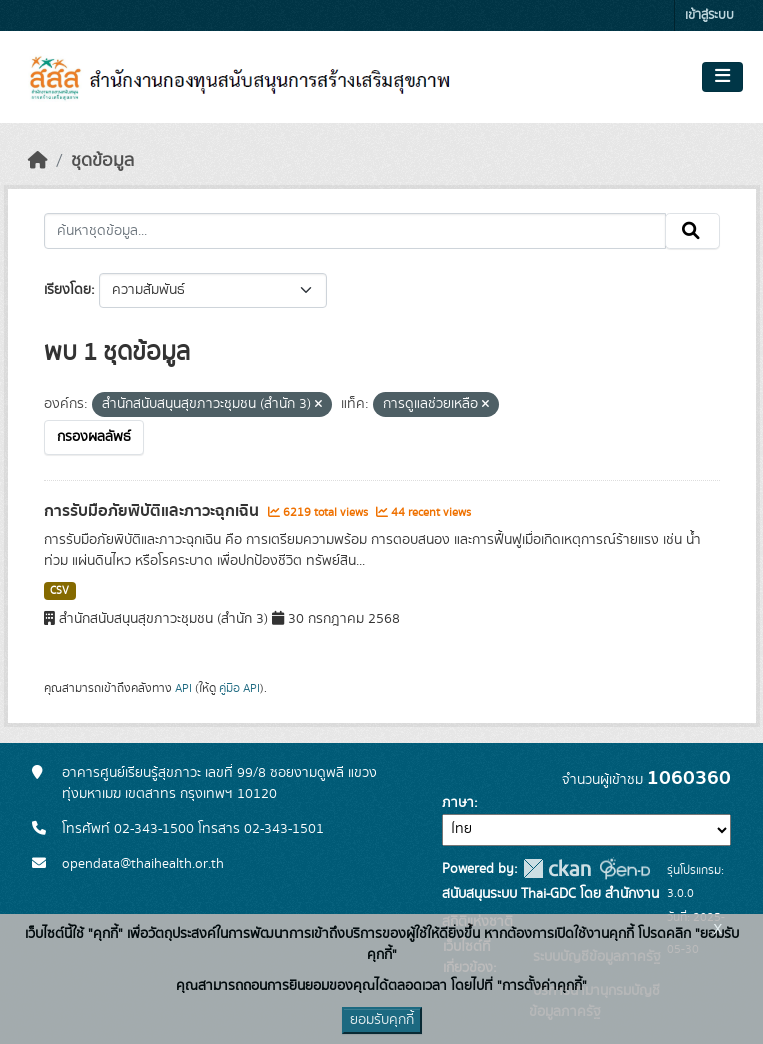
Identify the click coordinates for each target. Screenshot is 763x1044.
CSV (59, 591)
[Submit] (692, 231)
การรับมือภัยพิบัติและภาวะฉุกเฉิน (153, 511)
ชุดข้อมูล (102, 161)
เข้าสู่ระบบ (709, 15)
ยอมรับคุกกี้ (382, 1020)
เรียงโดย (67, 290)
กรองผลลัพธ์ (94, 437)
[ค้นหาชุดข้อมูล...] (355, 231)
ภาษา (458, 803)
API (183, 688)
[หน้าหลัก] (38, 161)
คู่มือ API (239, 688)
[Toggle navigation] (722, 77)
